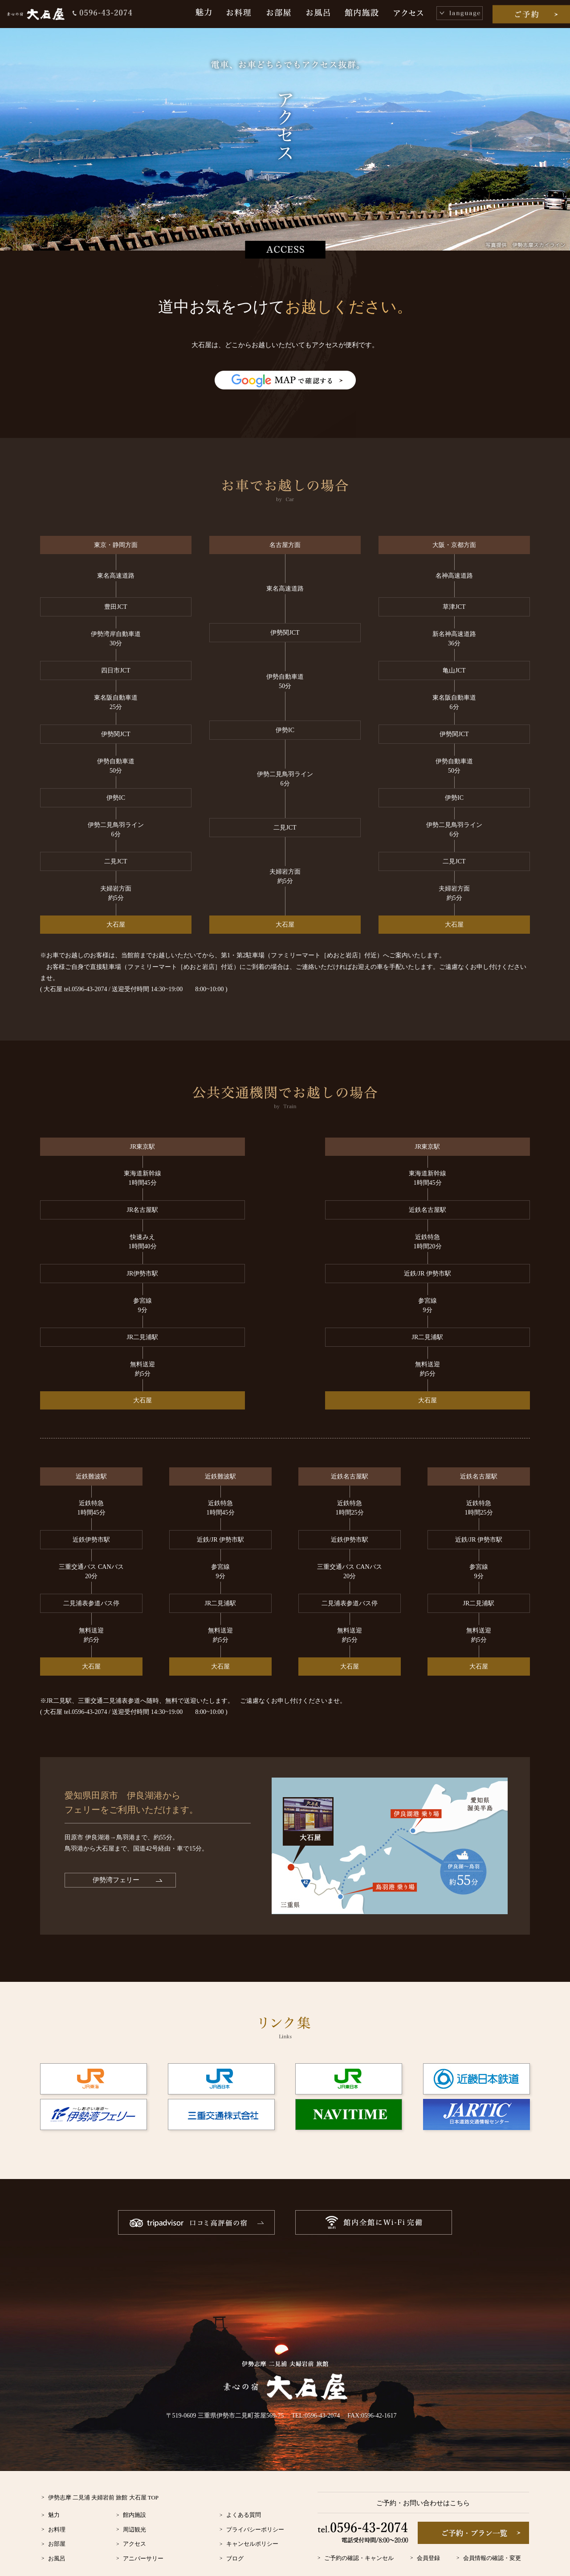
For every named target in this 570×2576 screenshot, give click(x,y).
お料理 (56, 2501)
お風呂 (56, 2530)
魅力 (54, 2486)
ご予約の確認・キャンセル (359, 2530)
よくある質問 (243, 2486)
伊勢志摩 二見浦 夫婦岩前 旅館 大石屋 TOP (103, 2469)
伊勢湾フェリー (116, 1851)
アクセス (134, 2515)
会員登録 (428, 2530)
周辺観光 (134, 2501)
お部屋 (56, 2515)
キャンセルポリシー (252, 2515)
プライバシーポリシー (255, 2501)
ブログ (235, 2530)
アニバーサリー (143, 2530)
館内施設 (134, 2486)
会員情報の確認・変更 (492, 2530)
